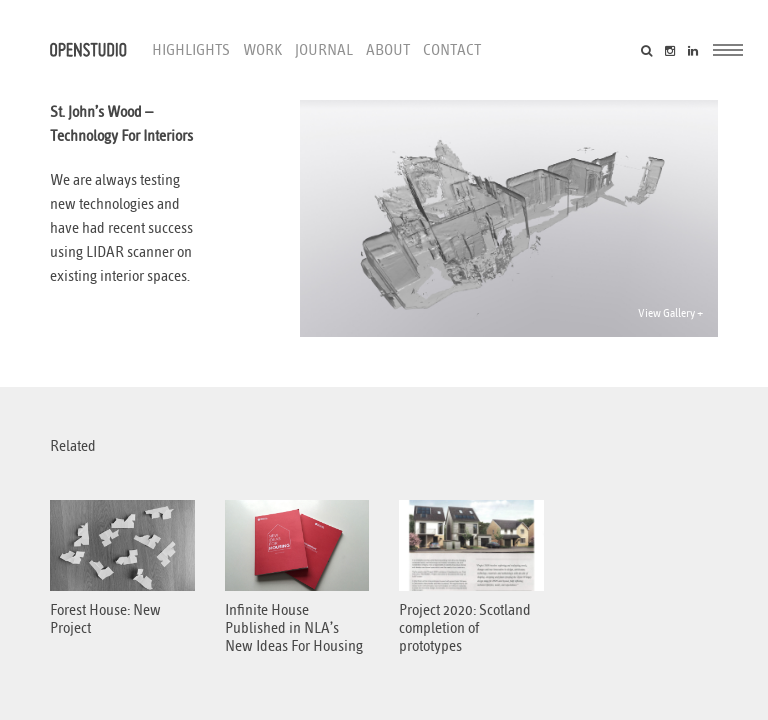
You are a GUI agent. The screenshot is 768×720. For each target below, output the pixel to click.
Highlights (191, 50)
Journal (324, 50)
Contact (452, 50)
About (388, 50)
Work (262, 50)
